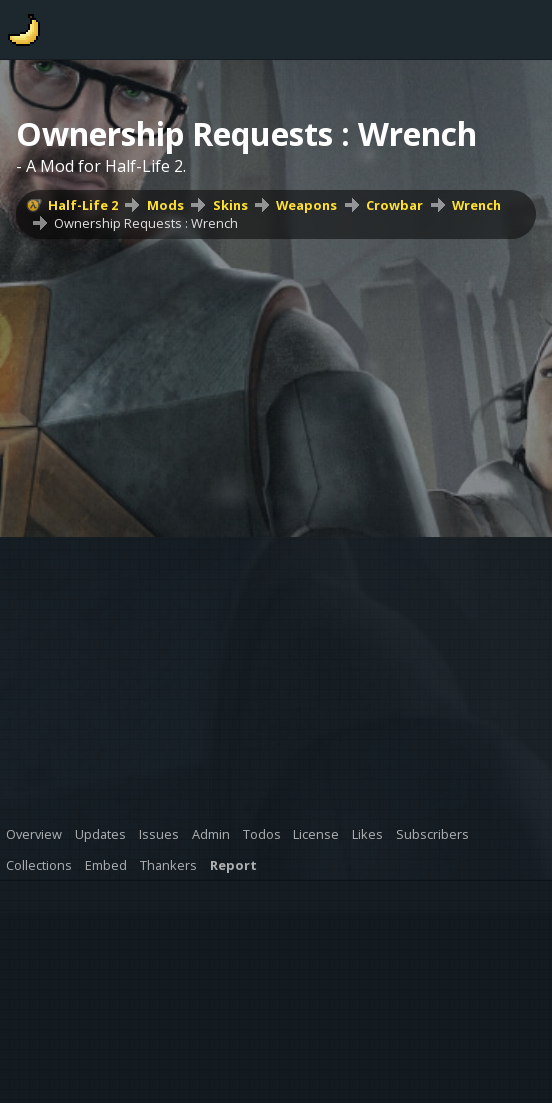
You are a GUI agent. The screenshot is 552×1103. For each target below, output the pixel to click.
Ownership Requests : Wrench (146, 223)
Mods (165, 205)
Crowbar (394, 205)
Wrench (476, 205)
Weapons (306, 205)
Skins (230, 205)
